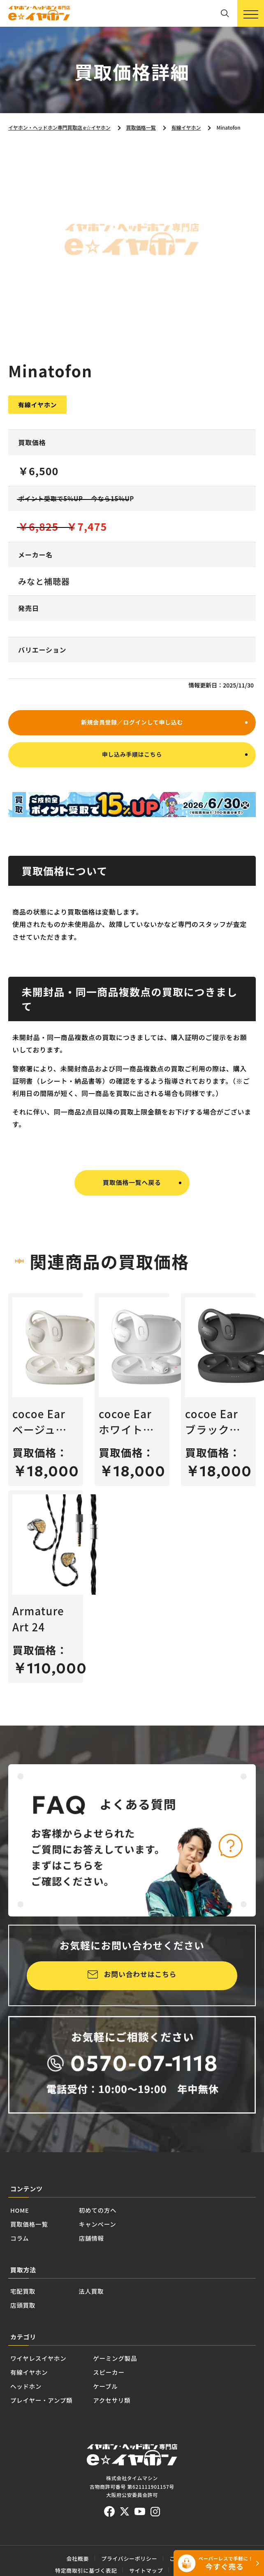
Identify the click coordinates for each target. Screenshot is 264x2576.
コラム (24, 2260)
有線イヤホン (39, 2413)
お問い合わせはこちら (140, 1983)
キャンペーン (127, 2242)
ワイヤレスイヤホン (53, 2395)
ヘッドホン (34, 2432)
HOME (24, 2223)
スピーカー (150, 2413)
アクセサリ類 (154, 2450)
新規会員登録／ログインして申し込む (131, 723)
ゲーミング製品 (159, 2395)
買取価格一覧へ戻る (132, 1189)
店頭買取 (29, 2337)
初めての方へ (127, 2223)
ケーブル (145, 2432)
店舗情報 (118, 2260)
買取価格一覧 (39, 2242)
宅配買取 (29, 2318)
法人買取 (111, 2318)
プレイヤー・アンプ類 (57, 2450)
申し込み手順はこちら (132, 760)
